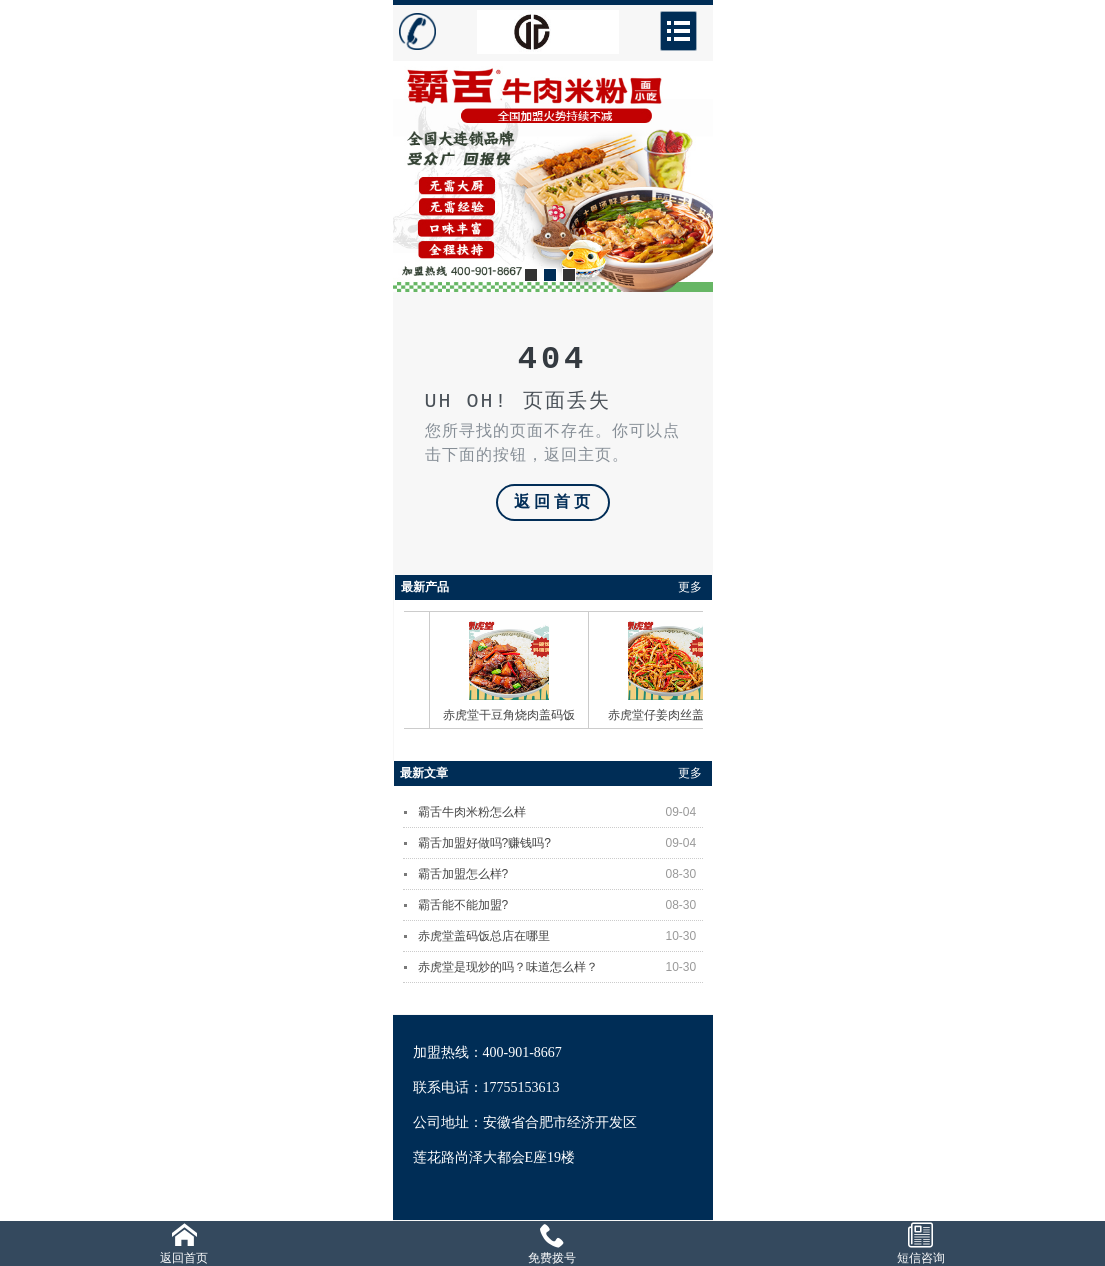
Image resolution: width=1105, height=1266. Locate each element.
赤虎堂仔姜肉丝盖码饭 (674, 715)
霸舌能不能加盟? (560, 905)
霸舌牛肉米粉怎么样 (560, 812)
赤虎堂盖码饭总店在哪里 (560, 936)
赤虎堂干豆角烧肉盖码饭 (515, 715)
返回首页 (554, 503)
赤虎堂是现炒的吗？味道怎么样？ (560, 967)
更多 (690, 587)
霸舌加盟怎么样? (560, 874)
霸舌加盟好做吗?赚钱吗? (560, 843)
